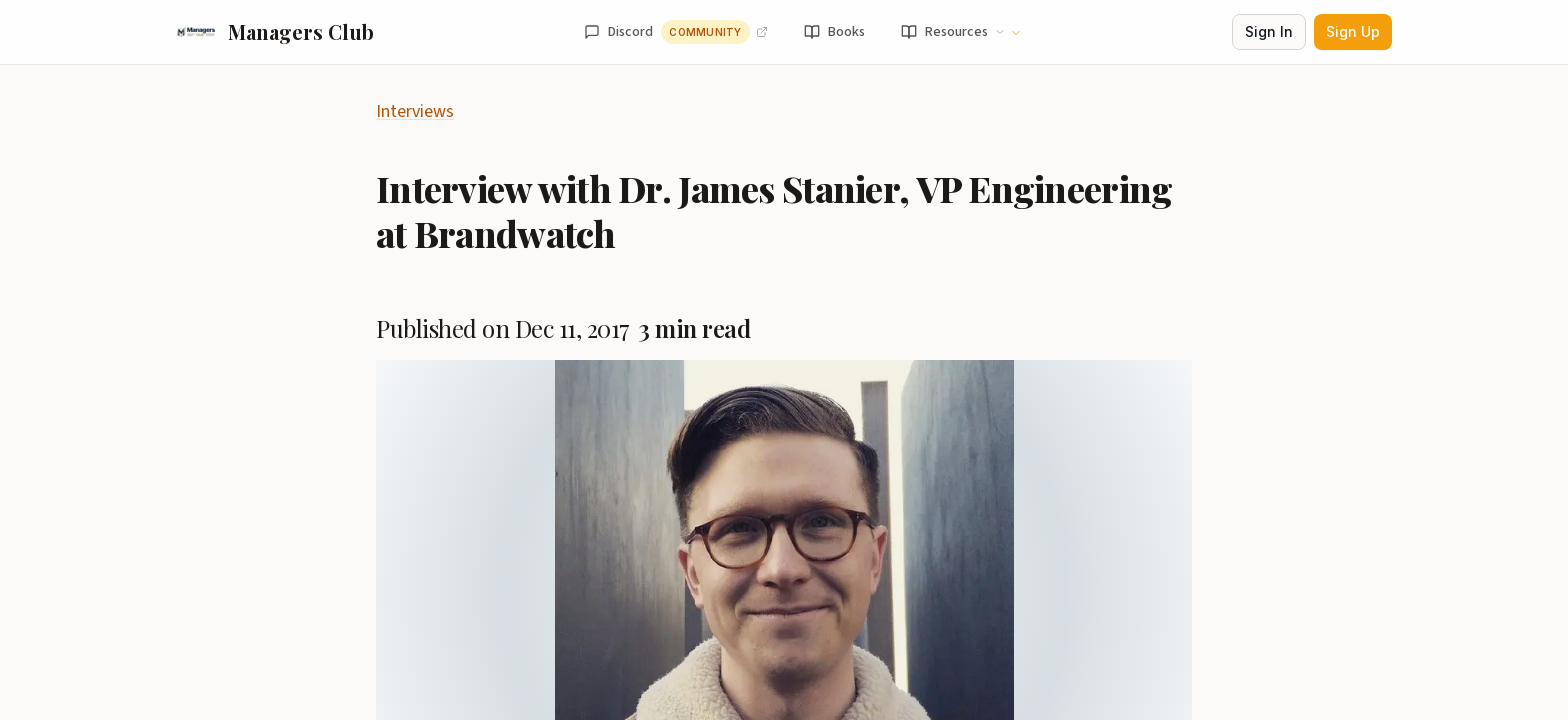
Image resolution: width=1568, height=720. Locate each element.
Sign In (1269, 31)
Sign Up (1353, 31)
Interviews (415, 111)
